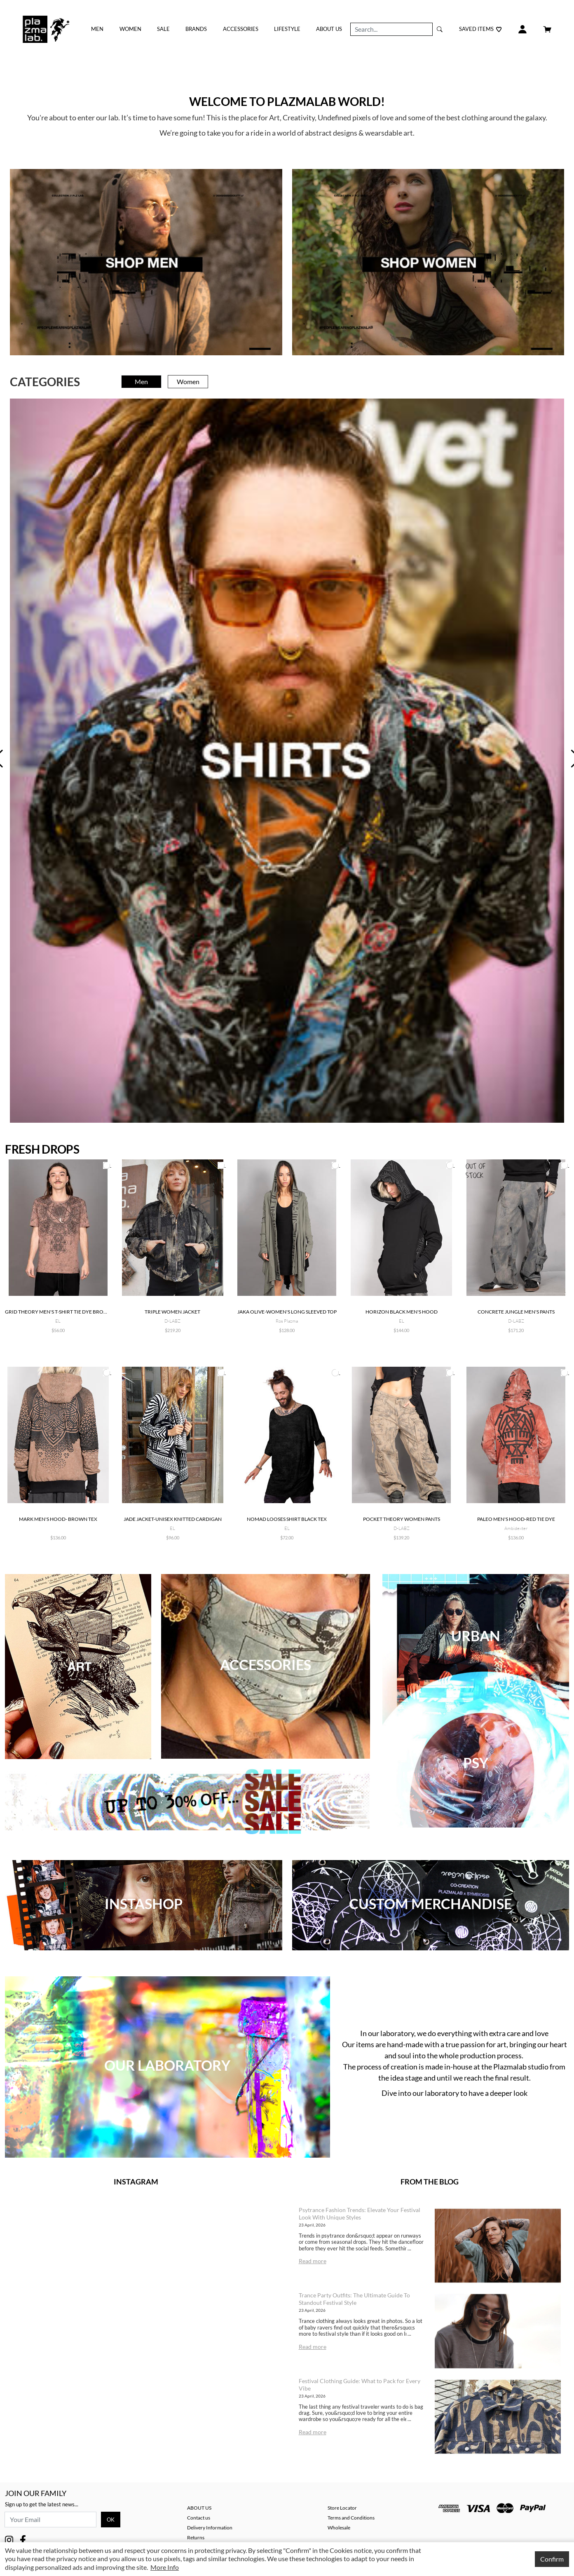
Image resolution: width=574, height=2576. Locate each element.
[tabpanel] (287, 760)
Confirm (552, 2559)
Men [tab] (141, 381)
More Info (164, 2567)
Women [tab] (188, 381)
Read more (312, 2260)
